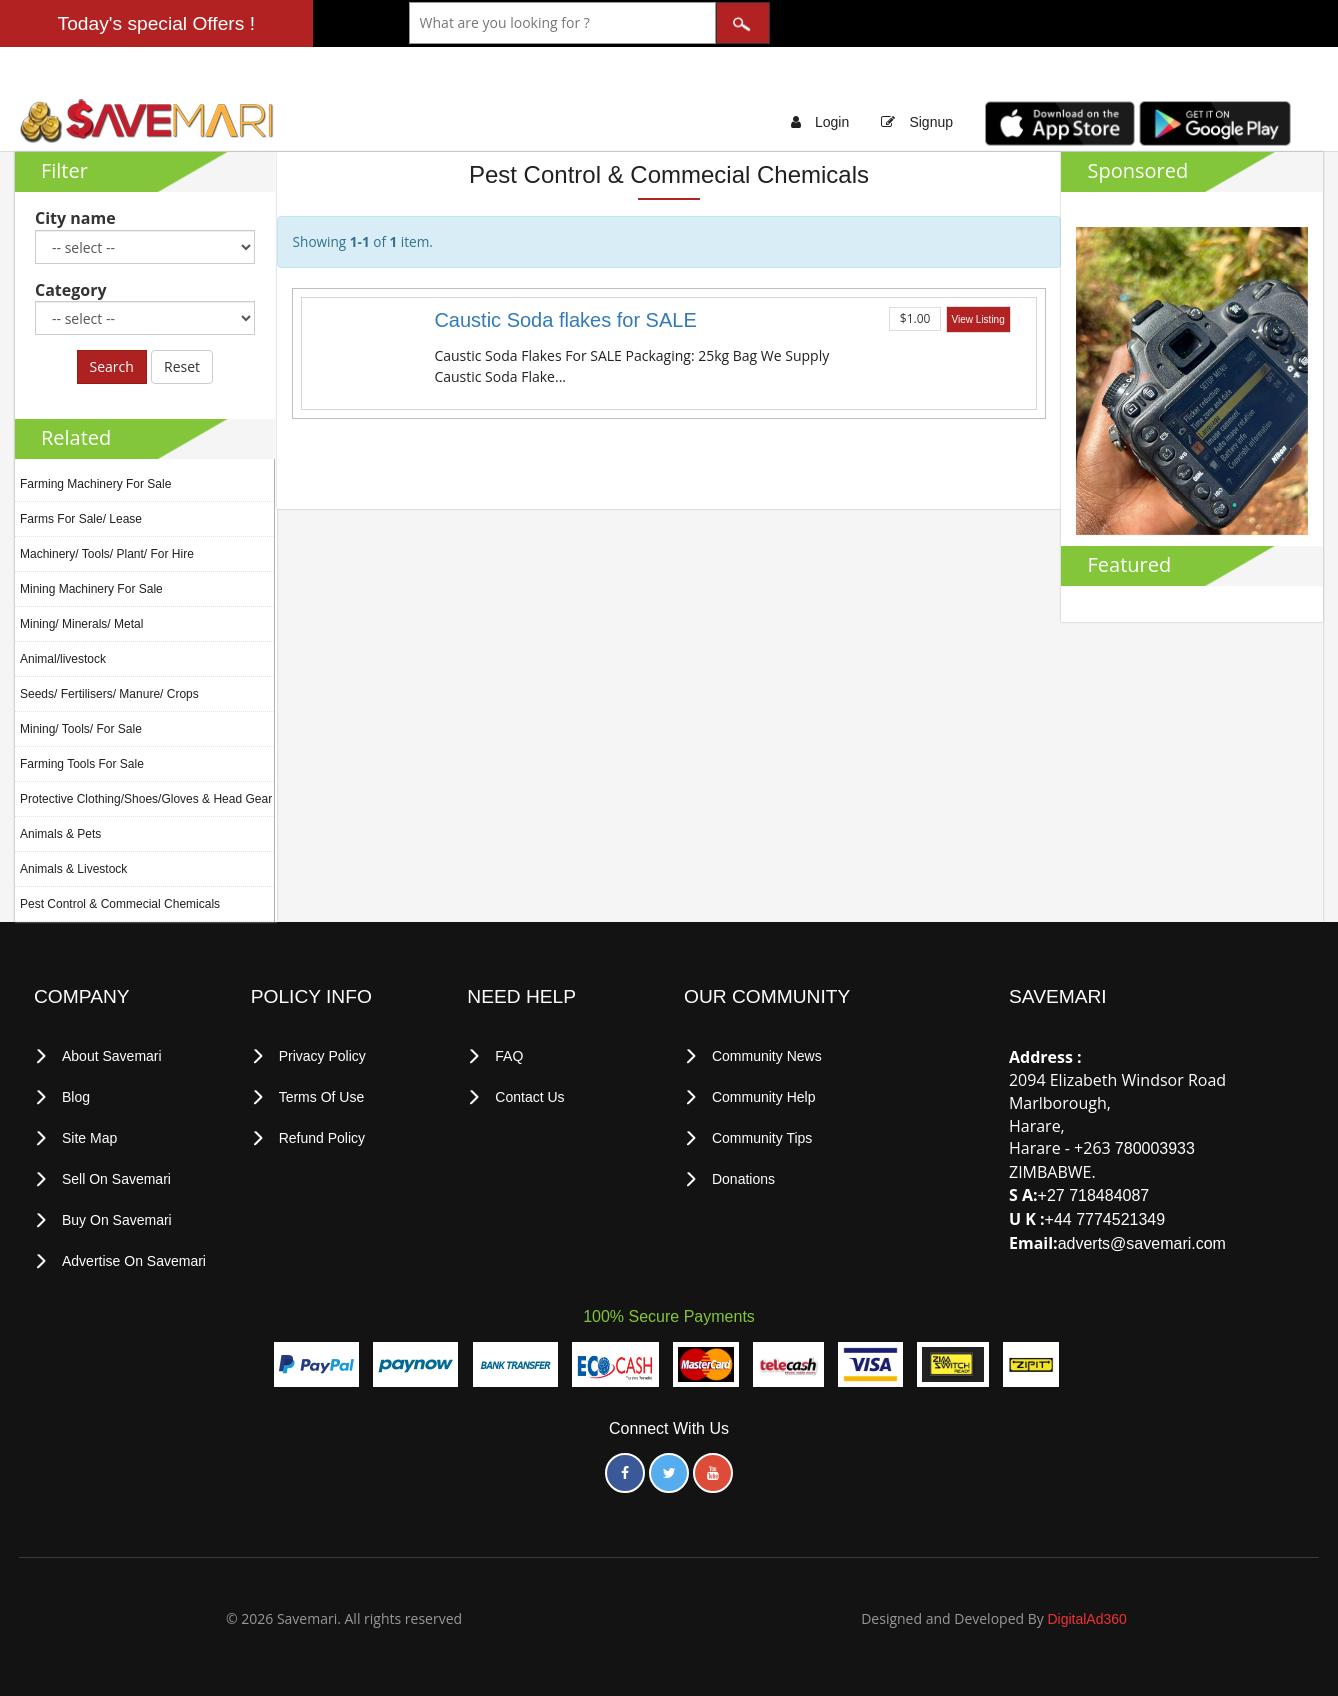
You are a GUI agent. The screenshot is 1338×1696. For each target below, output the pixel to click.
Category (71, 290)
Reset (182, 366)
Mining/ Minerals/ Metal (81, 624)
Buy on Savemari (117, 1220)
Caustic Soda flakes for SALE (565, 320)
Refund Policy (322, 1138)
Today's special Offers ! (156, 23)
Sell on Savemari (116, 1179)
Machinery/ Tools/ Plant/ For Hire (107, 554)
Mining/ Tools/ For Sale (81, 729)
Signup (931, 122)
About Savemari (112, 1056)
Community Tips (762, 1138)
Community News (767, 1056)
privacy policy (322, 1056)
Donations (743, 1179)
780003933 (1155, 1148)
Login (832, 122)
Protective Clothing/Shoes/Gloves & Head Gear (146, 799)
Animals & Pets (60, 834)
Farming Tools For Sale (82, 764)
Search (112, 366)
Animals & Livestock (73, 869)
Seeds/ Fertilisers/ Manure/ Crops (109, 694)
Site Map (89, 1138)
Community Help (763, 1097)
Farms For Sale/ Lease (81, 519)
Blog (76, 1097)
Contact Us (529, 1097)
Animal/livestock (63, 659)
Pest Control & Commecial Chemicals (120, 904)
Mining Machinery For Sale (91, 589)
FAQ (509, 1056)
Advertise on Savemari (134, 1261)
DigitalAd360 (1086, 1619)
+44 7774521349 (1105, 1219)
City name (75, 218)
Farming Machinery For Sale (95, 484)
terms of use (322, 1097)
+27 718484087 (1094, 1195)
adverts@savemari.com (1142, 1243)
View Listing (978, 319)
